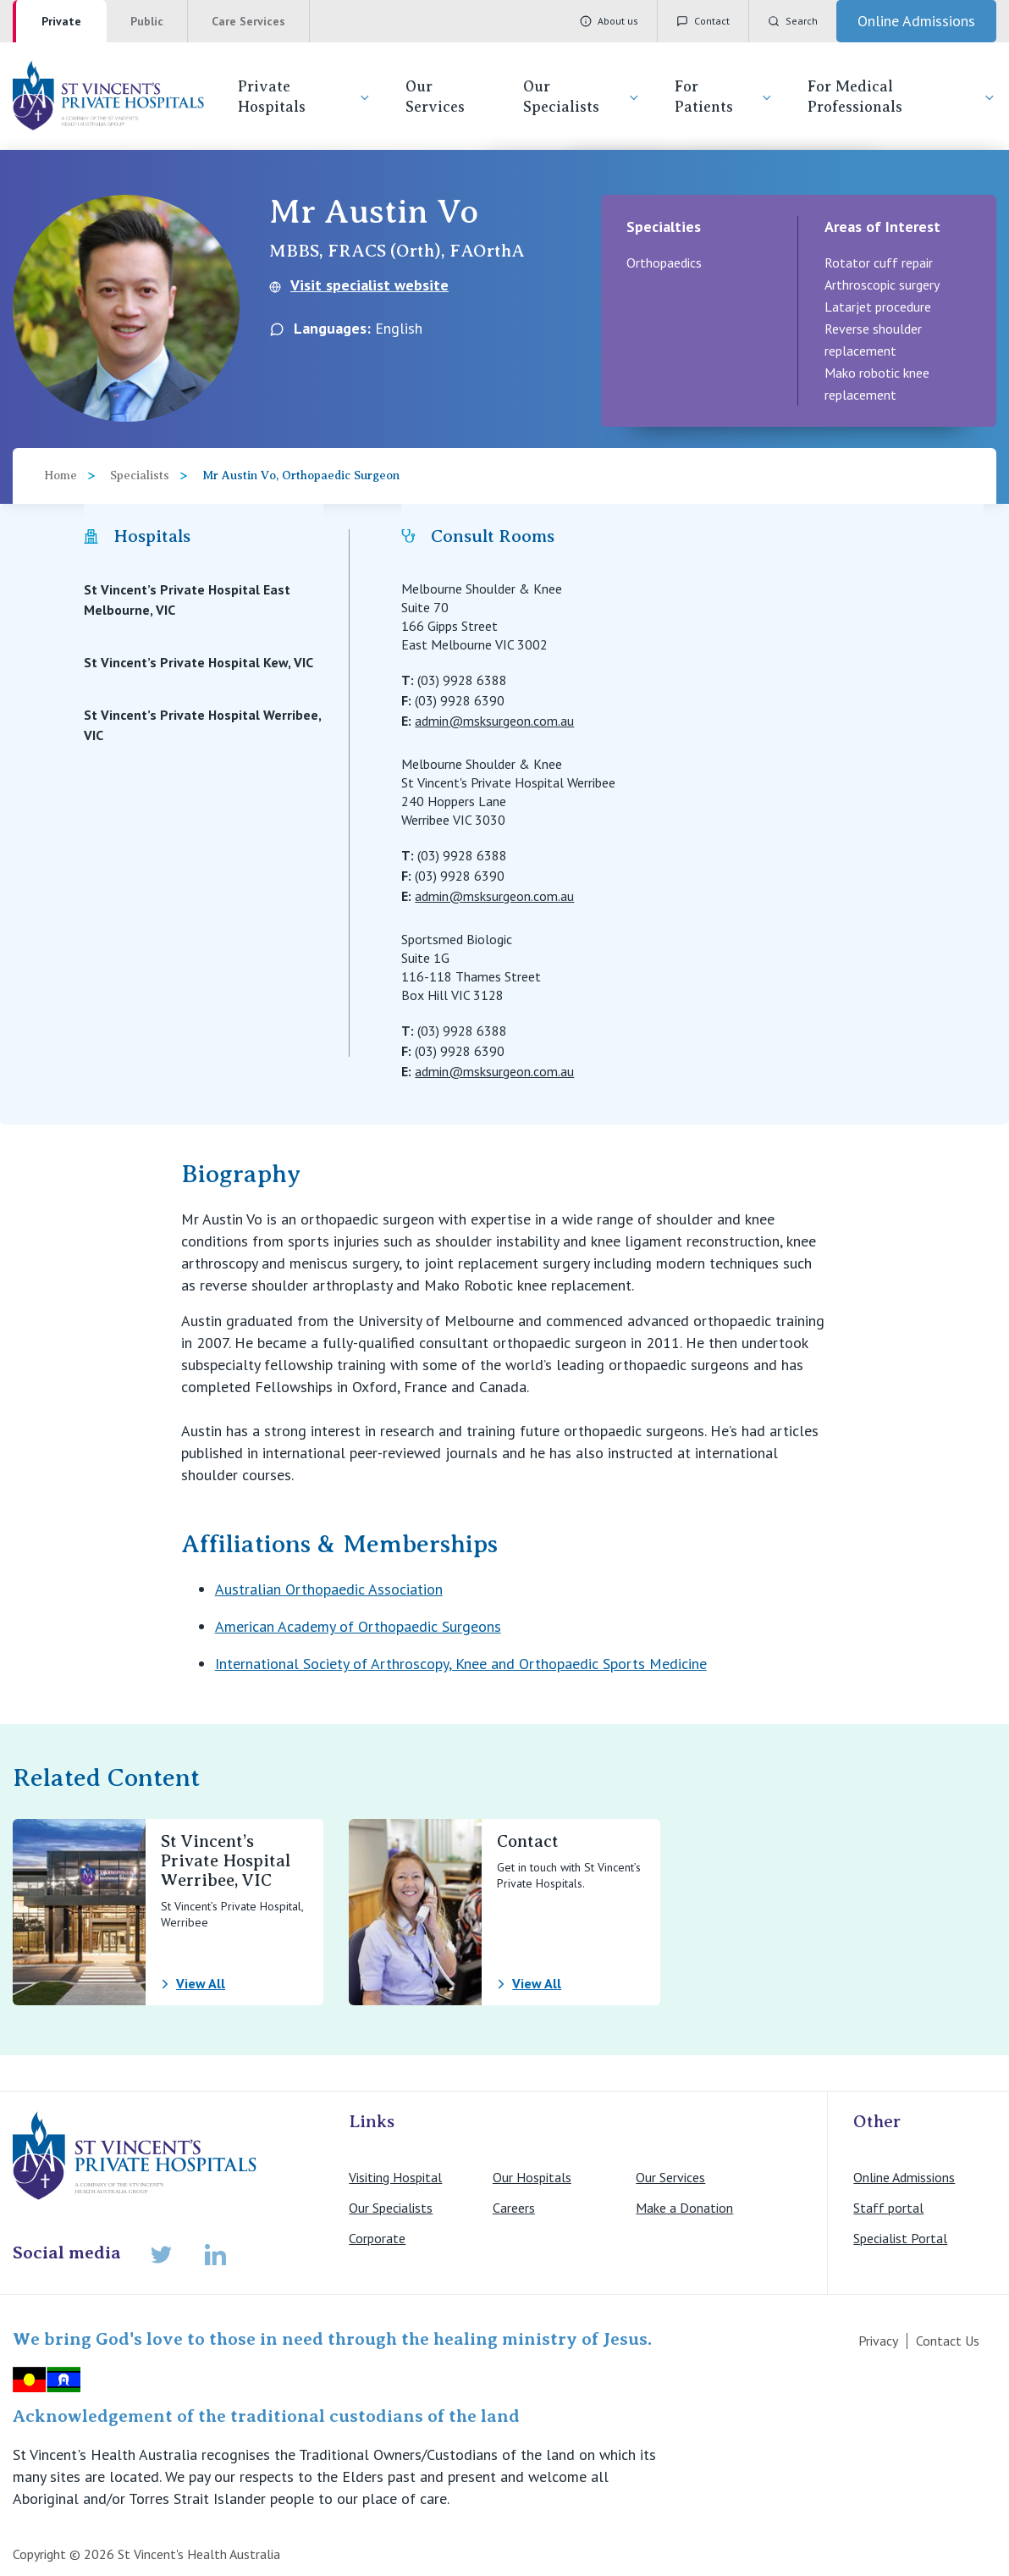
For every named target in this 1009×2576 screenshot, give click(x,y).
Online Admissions (904, 2177)
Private (61, 21)
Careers (514, 2207)
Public (146, 21)
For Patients (724, 96)
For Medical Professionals (902, 96)
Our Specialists (582, 96)
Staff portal (888, 2207)
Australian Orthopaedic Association (329, 1589)
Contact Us (947, 2340)
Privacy (878, 2340)
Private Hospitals (305, 96)
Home (60, 475)
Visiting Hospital (395, 2177)
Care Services (248, 21)
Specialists (139, 475)
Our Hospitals (532, 2177)
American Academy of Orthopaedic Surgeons (358, 1626)
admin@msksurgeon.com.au (494, 720)
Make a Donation (684, 2207)
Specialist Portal (900, 2238)
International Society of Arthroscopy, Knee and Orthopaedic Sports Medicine (461, 1663)
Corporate (377, 2238)
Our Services (435, 96)
